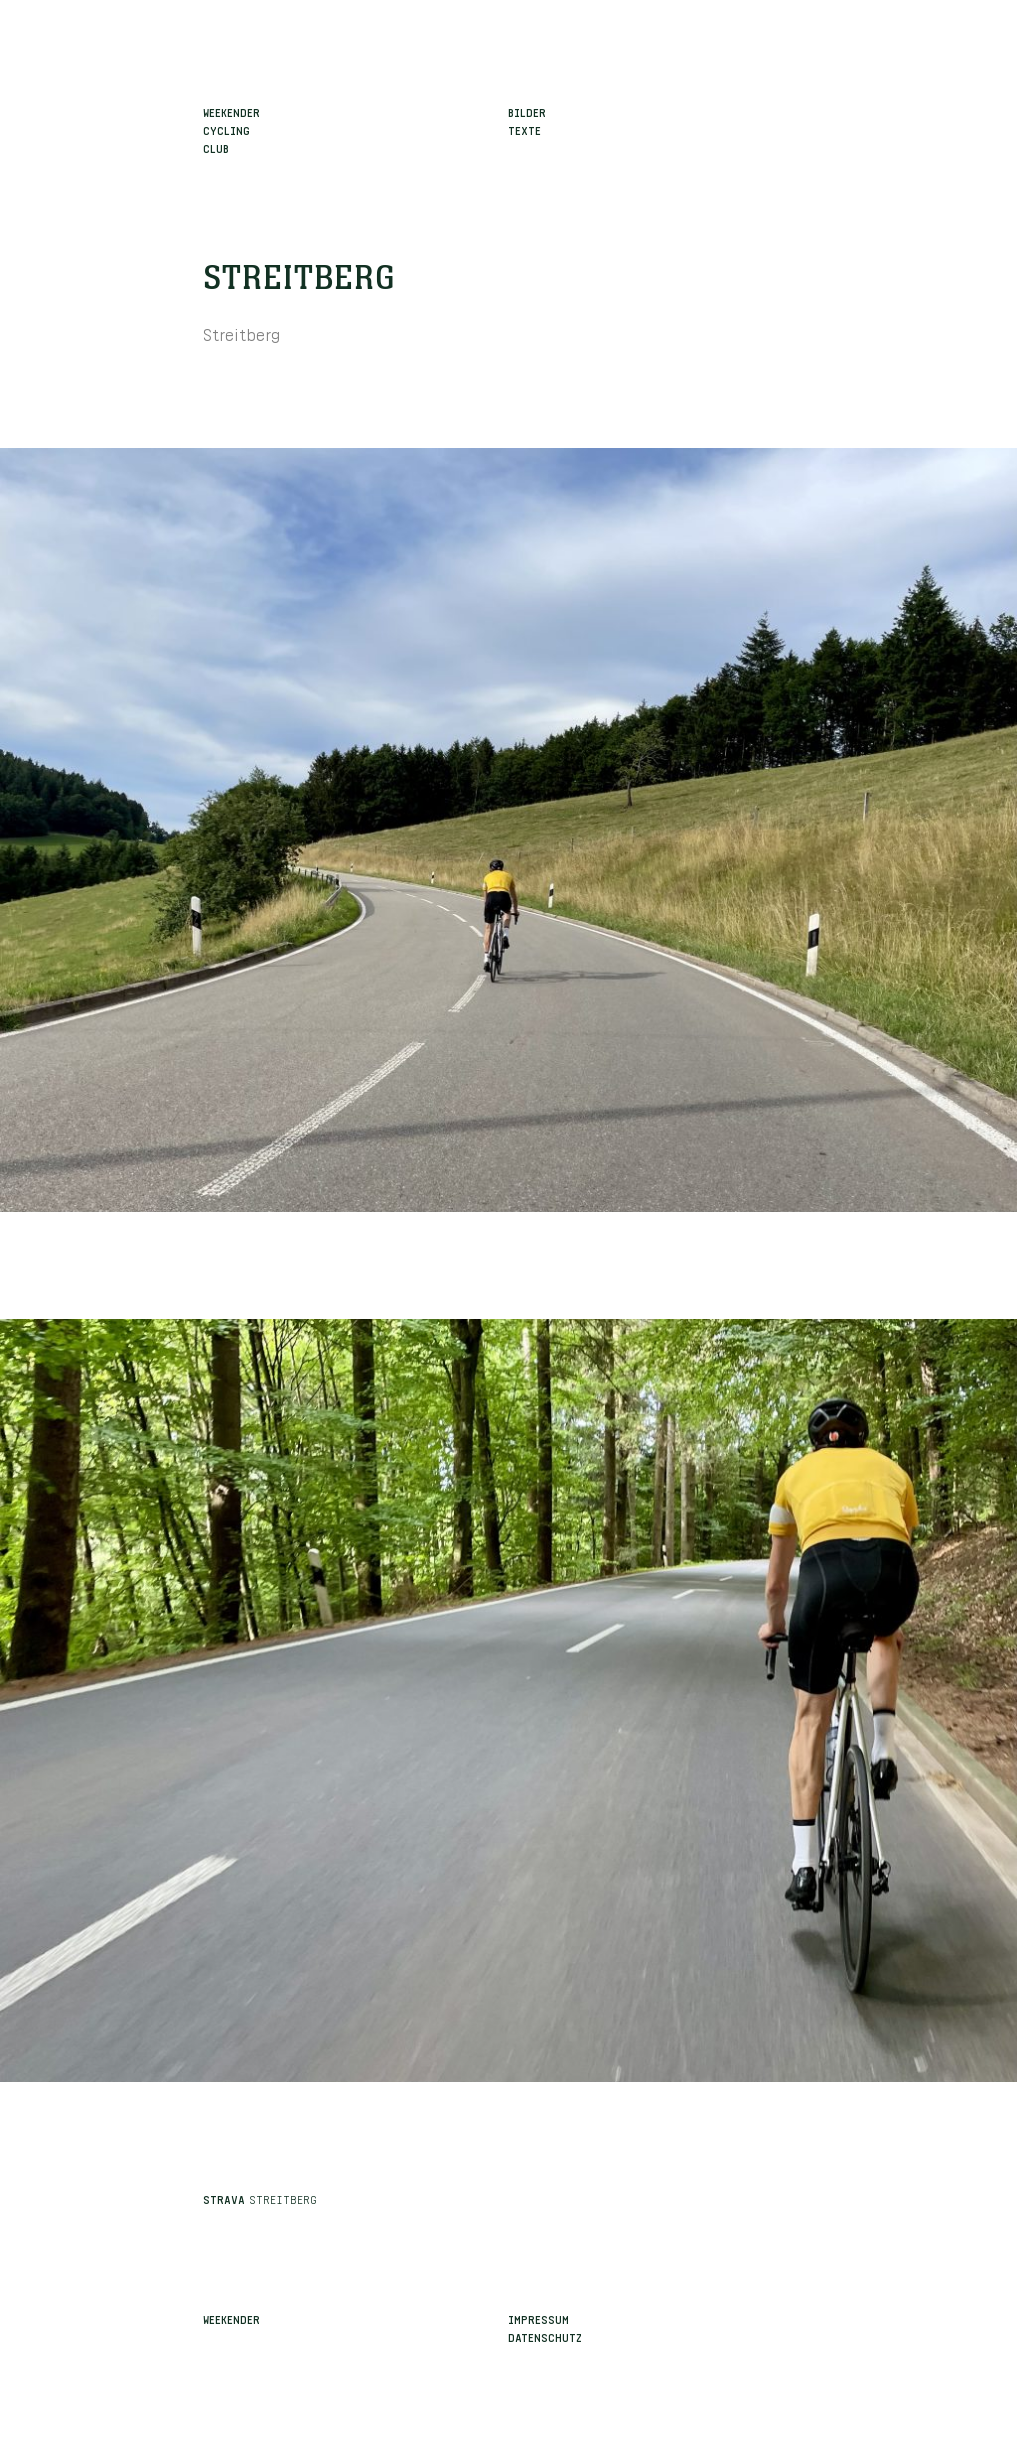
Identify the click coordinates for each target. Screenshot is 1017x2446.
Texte (524, 129)
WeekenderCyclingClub (231, 129)
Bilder (527, 111)
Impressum (538, 2318)
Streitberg (299, 279)
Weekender (231, 2318)
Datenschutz (545, 2336)
